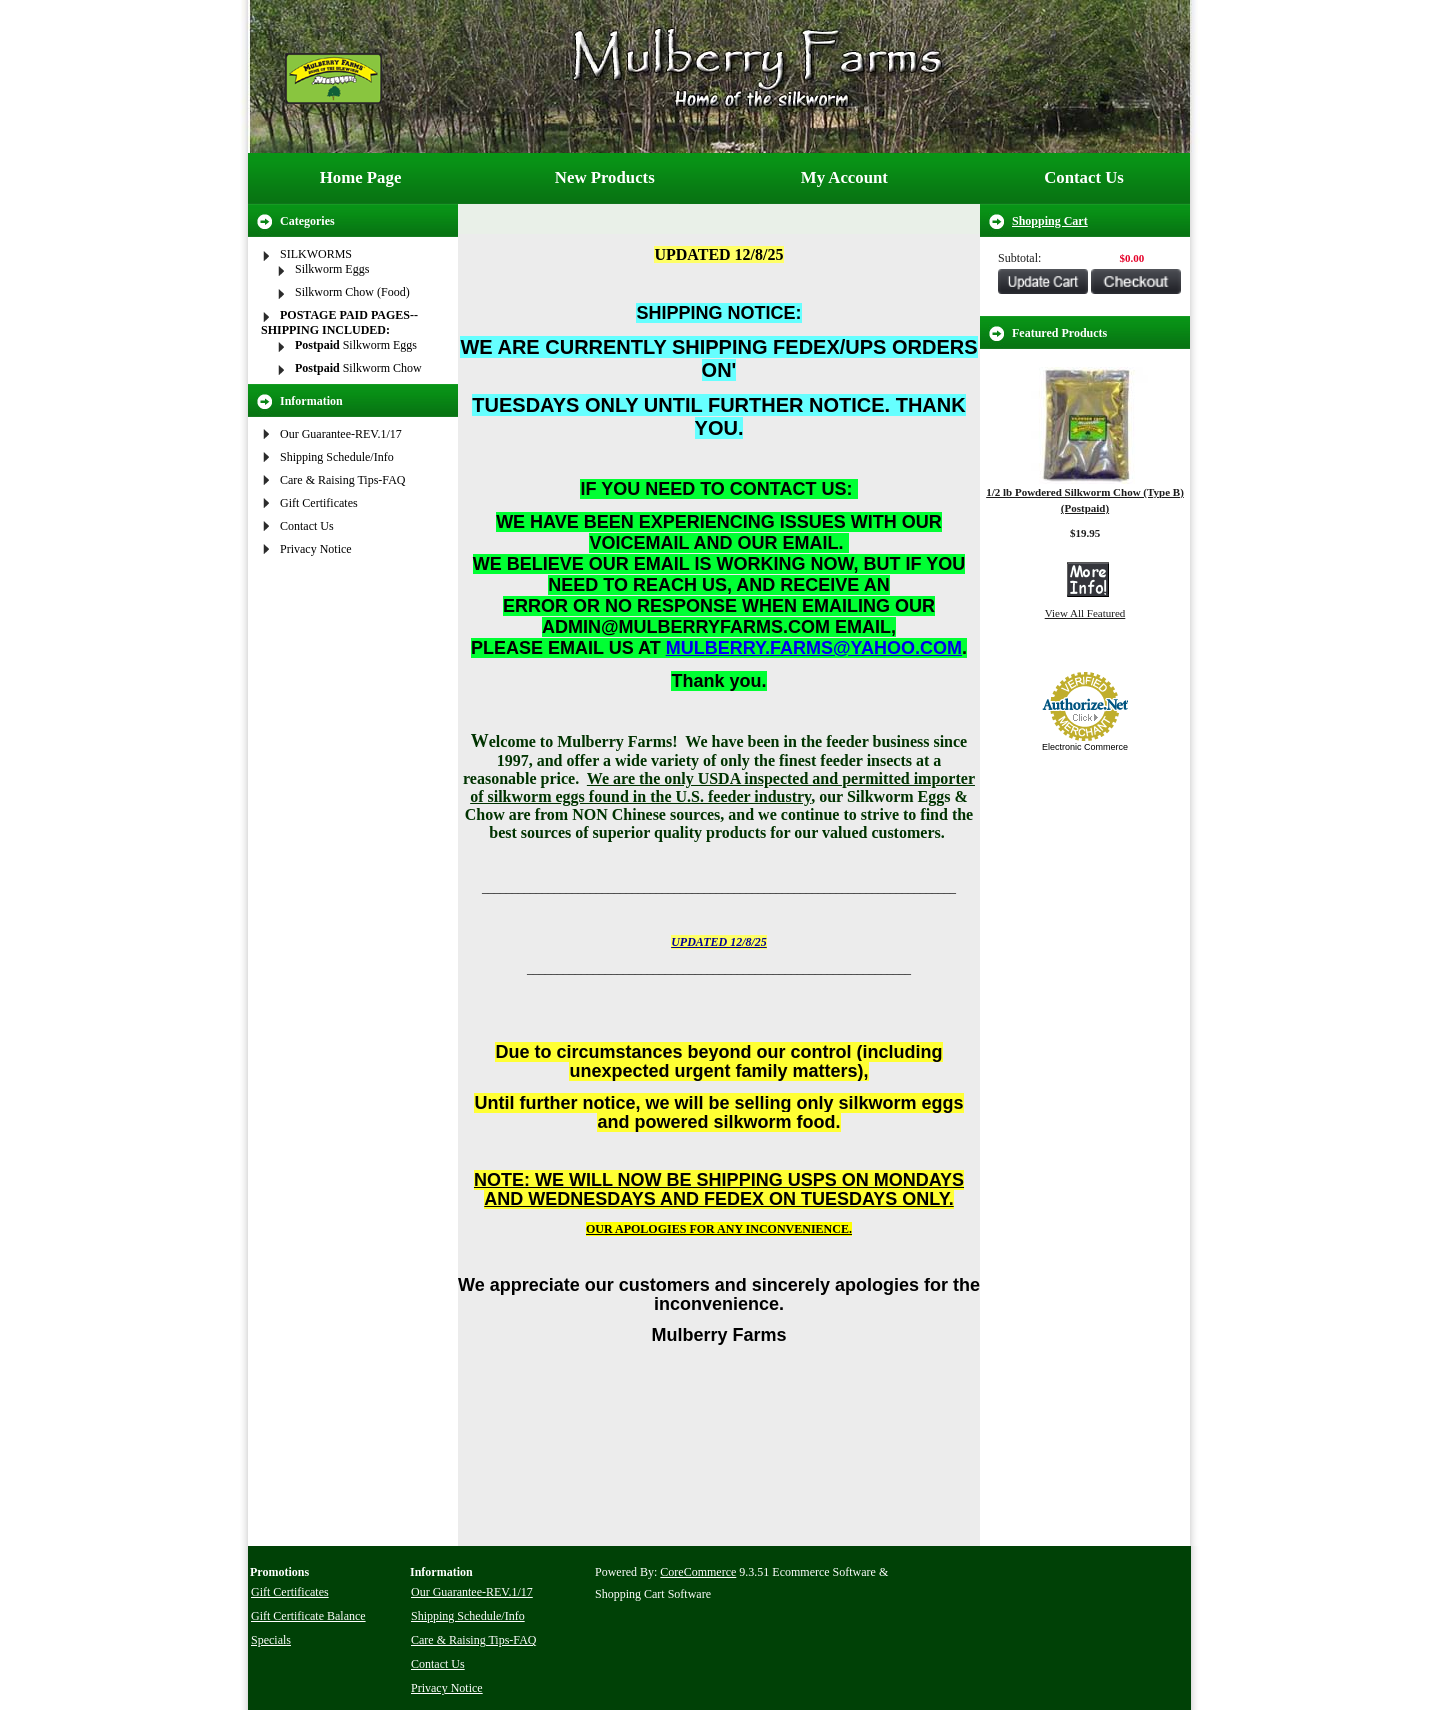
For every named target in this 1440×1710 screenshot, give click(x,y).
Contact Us (1084, 177)
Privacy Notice (316, 549)
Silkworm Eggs (332, 269)
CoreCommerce (698, 1572)
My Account (844, 177)
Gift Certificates (319, 503)
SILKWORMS (316, 254)
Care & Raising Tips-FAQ (342, 480)
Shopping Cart (1050, 221)
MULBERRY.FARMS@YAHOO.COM (814, 648)
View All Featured (1085, 613)
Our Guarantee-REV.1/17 (341, 434)
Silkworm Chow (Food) (352, 292)
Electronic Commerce (1085, 747)
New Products (605, 177)
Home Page (361, 177)
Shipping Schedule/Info (337, 457)
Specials (271, 1640)
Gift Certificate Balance (308, 1616)
